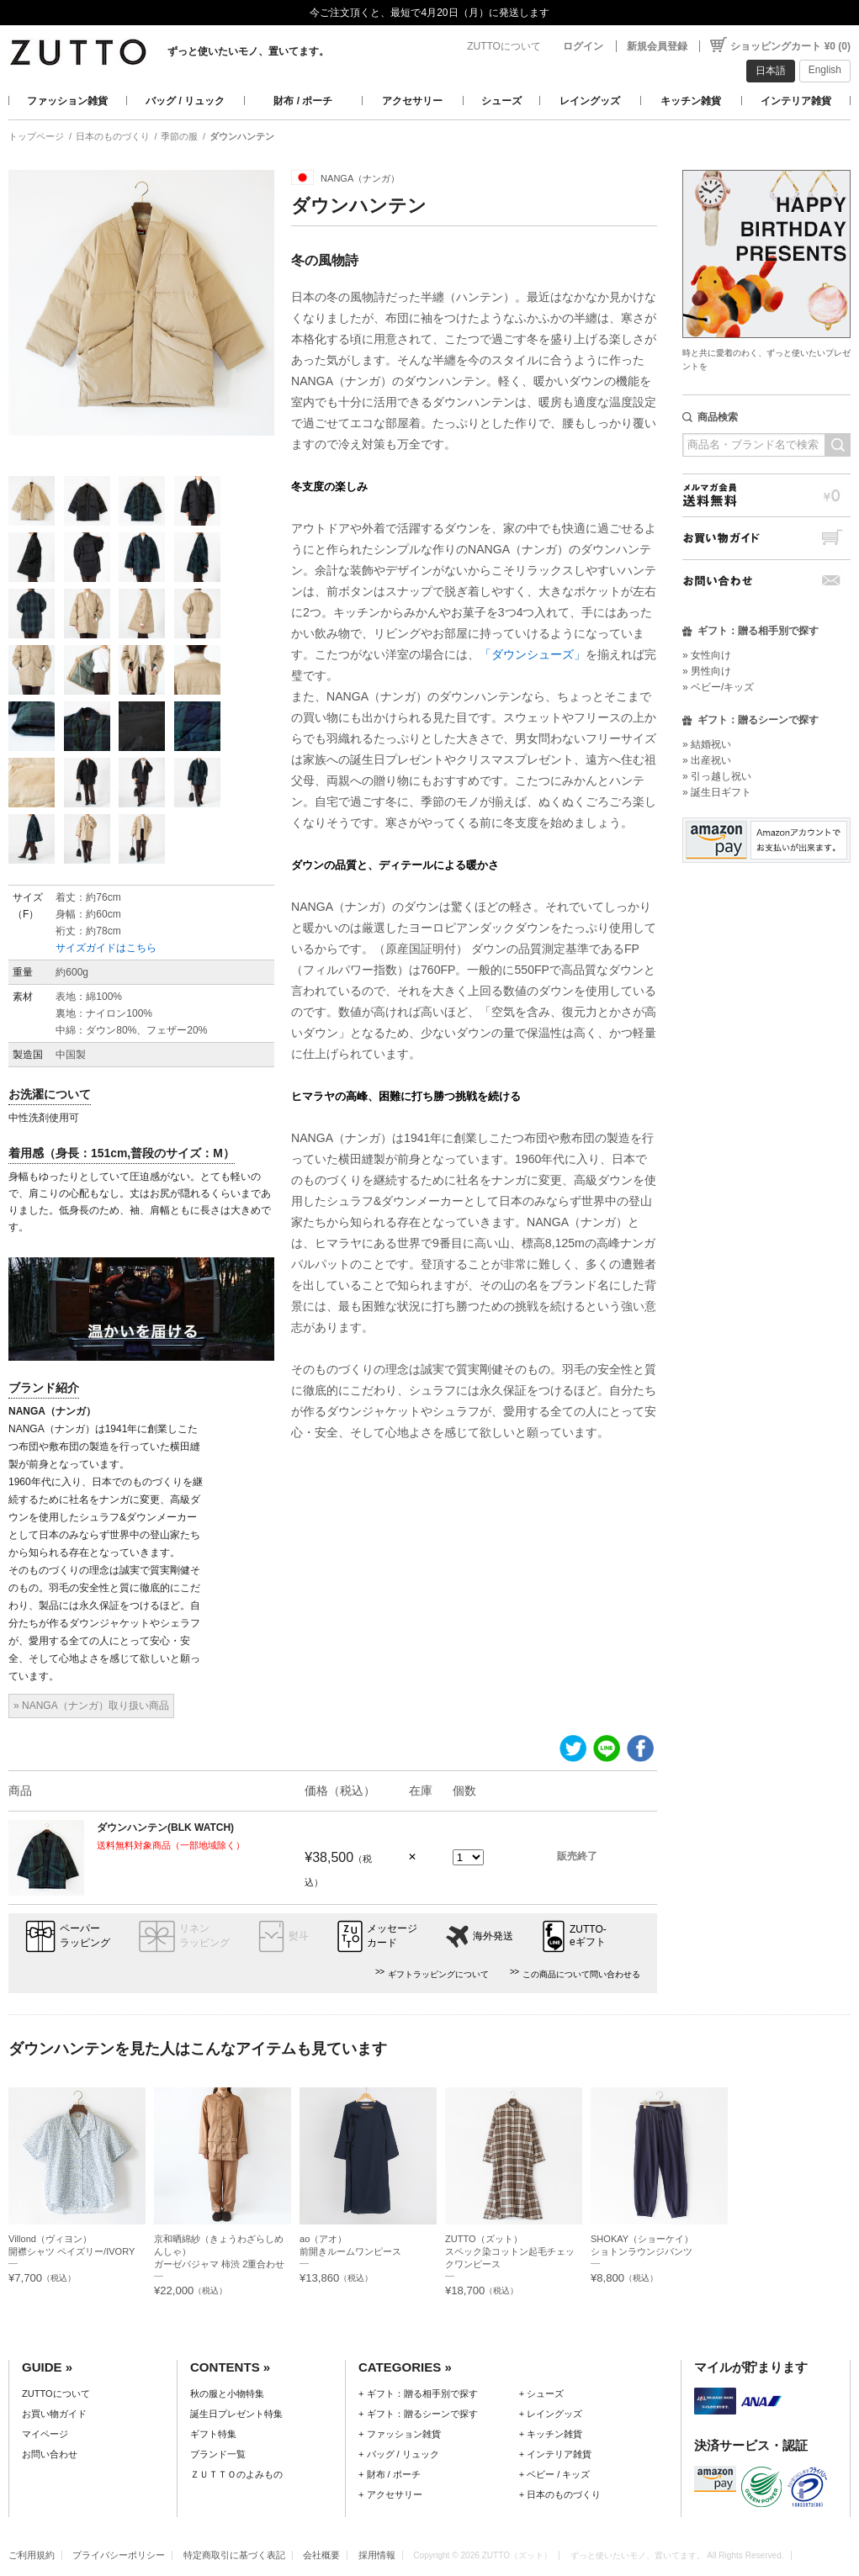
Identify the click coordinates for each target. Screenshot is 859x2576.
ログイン (583, 46)
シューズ (501, 101)
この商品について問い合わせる (581, 1974)
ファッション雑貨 (67, 101)
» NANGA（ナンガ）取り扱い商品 (91, 1705)
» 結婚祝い (706, 744)
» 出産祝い (706, 760)
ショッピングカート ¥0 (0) (790, 46)
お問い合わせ (766, 580)
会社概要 (321, 2555)
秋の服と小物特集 (227, 2393)
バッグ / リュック (185, 101)
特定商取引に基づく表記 (234, 2555)
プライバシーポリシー (118, 2555)
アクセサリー (412, 101)
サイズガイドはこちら (106, 948)
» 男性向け (706, 671)
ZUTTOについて (504, 46)
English (825, 70)
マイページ (45, 2434)
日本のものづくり (113, 136)
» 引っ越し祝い (716, 776)
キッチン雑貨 (690, 101)
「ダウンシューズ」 (533, 654)
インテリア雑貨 (796, 101)
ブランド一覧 (218, 2454)
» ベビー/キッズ (718, 687)
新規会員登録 (657, 46)
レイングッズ (589, 101)
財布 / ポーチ (302, 101)
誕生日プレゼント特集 (236, 2414)
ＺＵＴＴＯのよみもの (236, 2474)
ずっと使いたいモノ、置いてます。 (248, 51)
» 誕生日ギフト (716, 792)
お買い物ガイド (766, 537)
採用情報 (376, 2555)
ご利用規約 (31, 2555)
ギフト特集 (213, 2434)
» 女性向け (706, 655)
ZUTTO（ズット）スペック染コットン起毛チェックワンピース (510, 2251)
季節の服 (179, 136)
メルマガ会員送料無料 (766, 494)
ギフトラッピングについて (438, 1974)
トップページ (36, 136)
